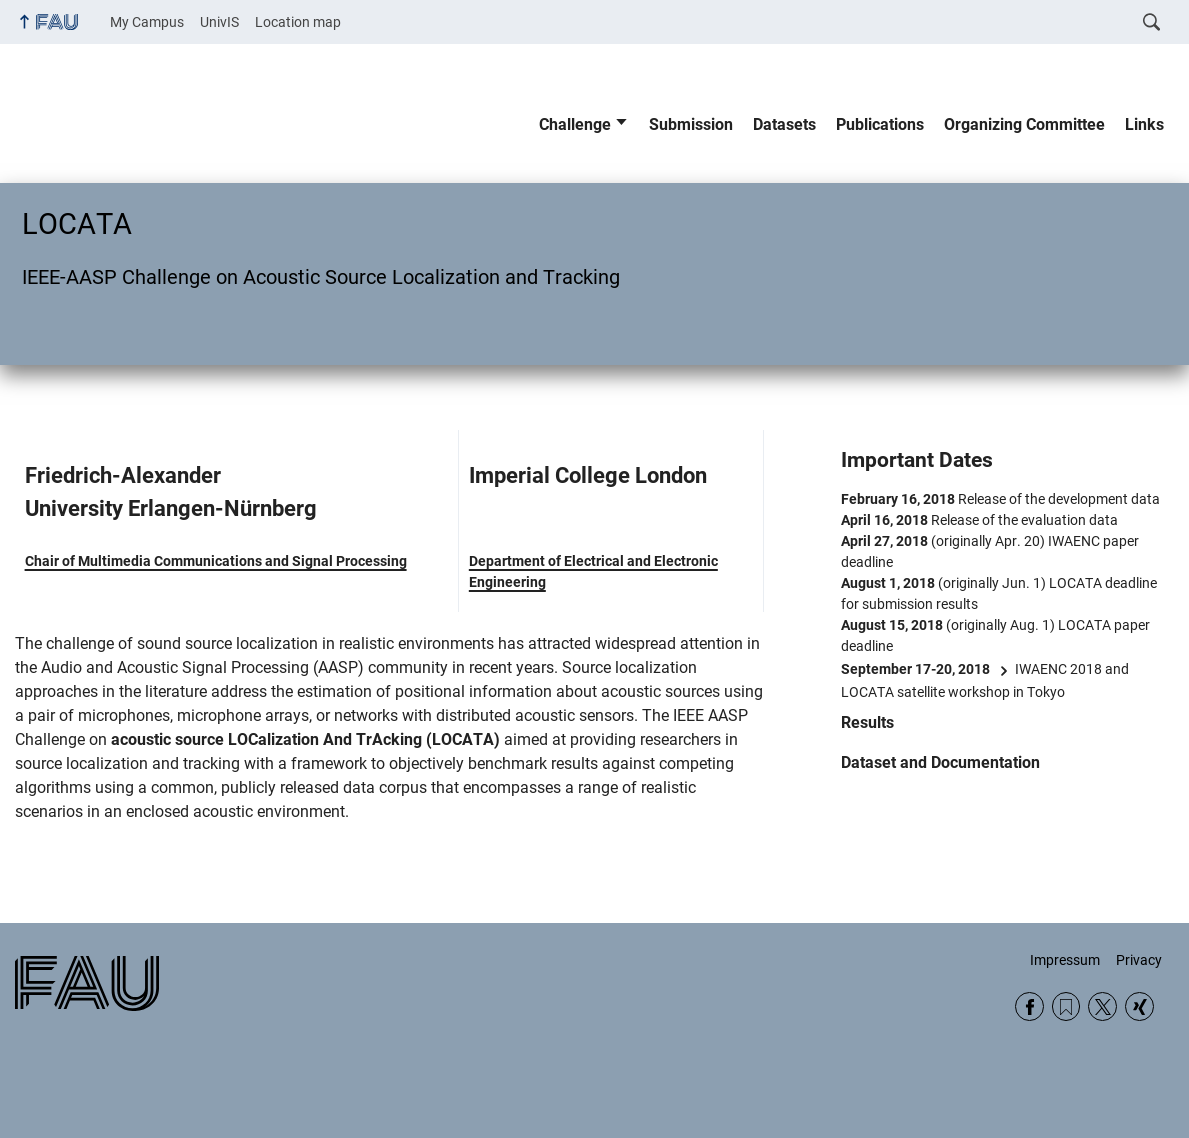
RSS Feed (1066, 1006)
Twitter (1102, 1006)
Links (1144, 124)
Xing (1139, 1006)
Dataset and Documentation (940, 762)
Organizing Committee (1024, 124)
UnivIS (219, 22)
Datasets (784, 124)
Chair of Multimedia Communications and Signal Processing (216, 561)
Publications (880, 124)
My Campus (147, 22)
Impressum (1065, 960)
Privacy (1139, 960)
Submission (691, 124)
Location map (298, 22)
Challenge (575, 124)
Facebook (1029, 1006)
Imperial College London (588, 475)
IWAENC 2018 (1058, 669)
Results (867, 722)
